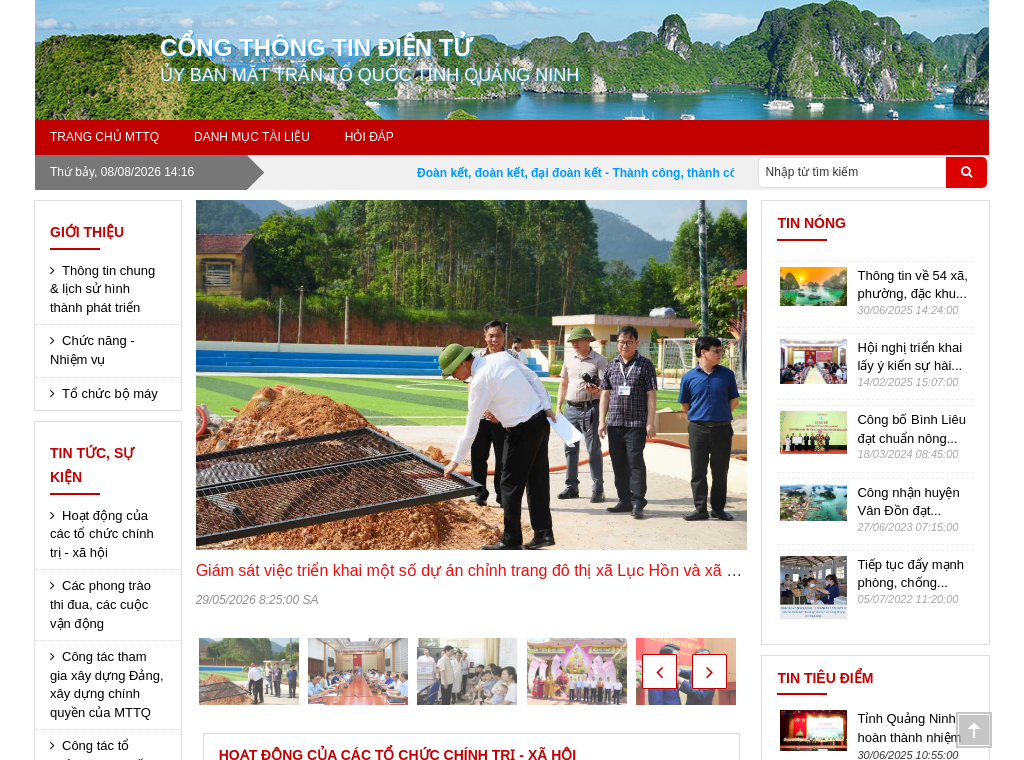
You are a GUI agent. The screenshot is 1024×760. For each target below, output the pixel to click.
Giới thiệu (87, 232)
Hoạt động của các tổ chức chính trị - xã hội (102, 534)
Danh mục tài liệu (252, 137)
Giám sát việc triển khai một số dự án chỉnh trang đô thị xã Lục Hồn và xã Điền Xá (490, 570)
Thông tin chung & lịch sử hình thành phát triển (102, 289)
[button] (659, 671)
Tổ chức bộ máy (110, 393)
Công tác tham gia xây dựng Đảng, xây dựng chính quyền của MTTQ (107, 684)
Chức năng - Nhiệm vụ (92, 350)
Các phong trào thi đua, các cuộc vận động (100, 604)
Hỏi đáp (369, 137)
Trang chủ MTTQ (104, 137)
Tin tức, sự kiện (92, 465)
